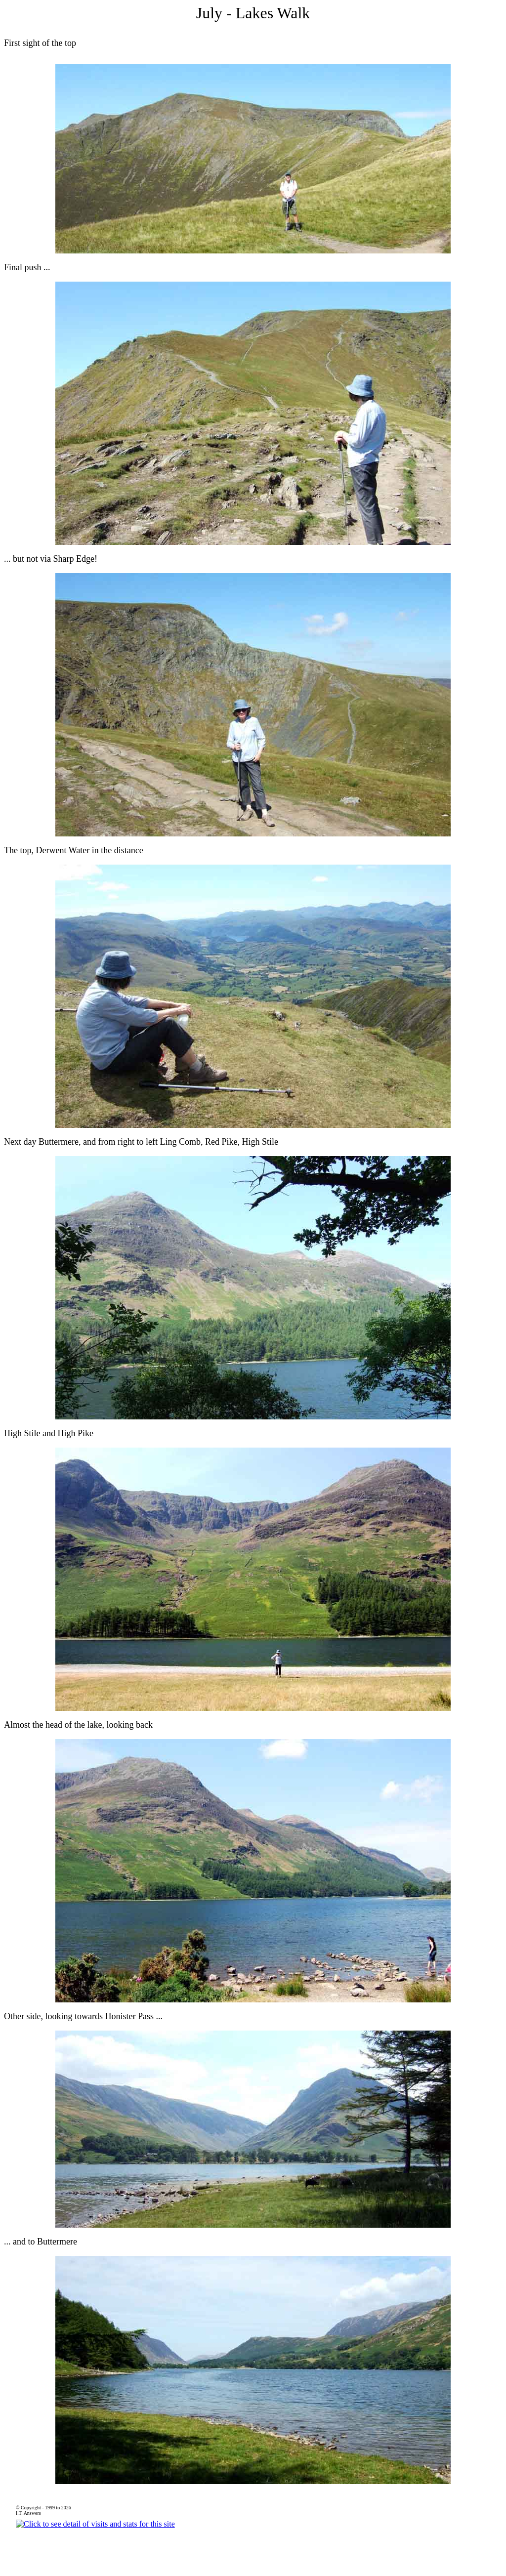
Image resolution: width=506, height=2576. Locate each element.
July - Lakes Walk (253, 13)
